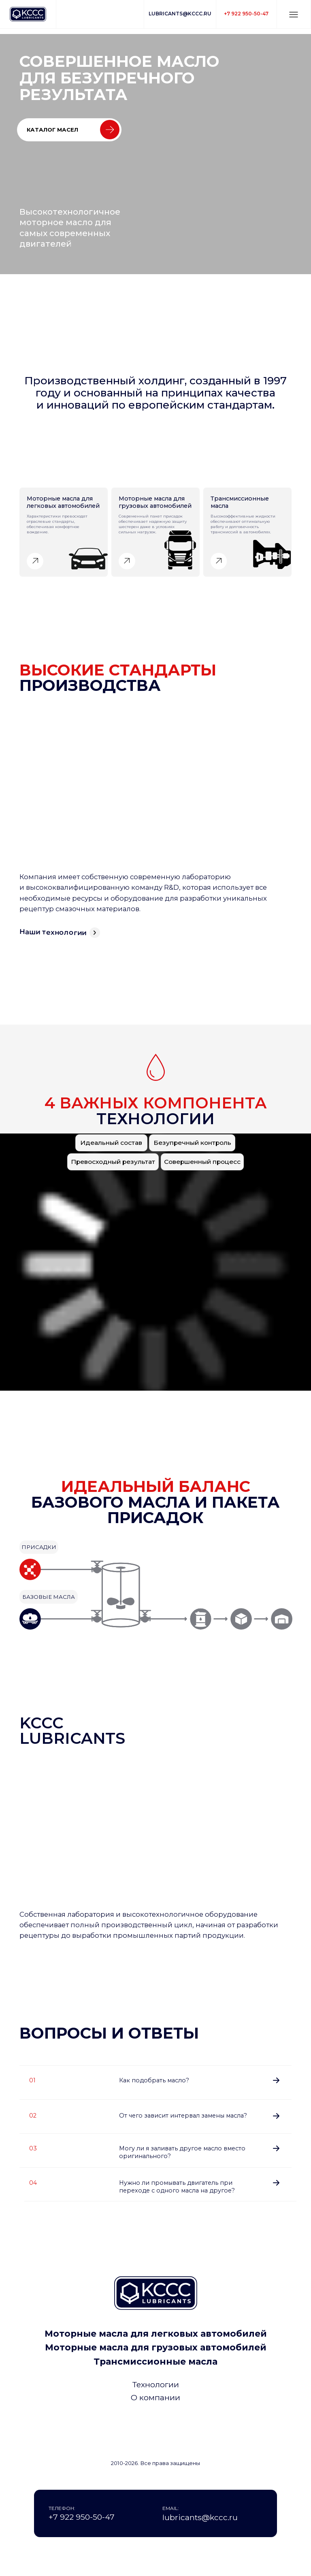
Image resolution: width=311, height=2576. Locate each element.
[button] (293, 14)
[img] (155, 2427)
